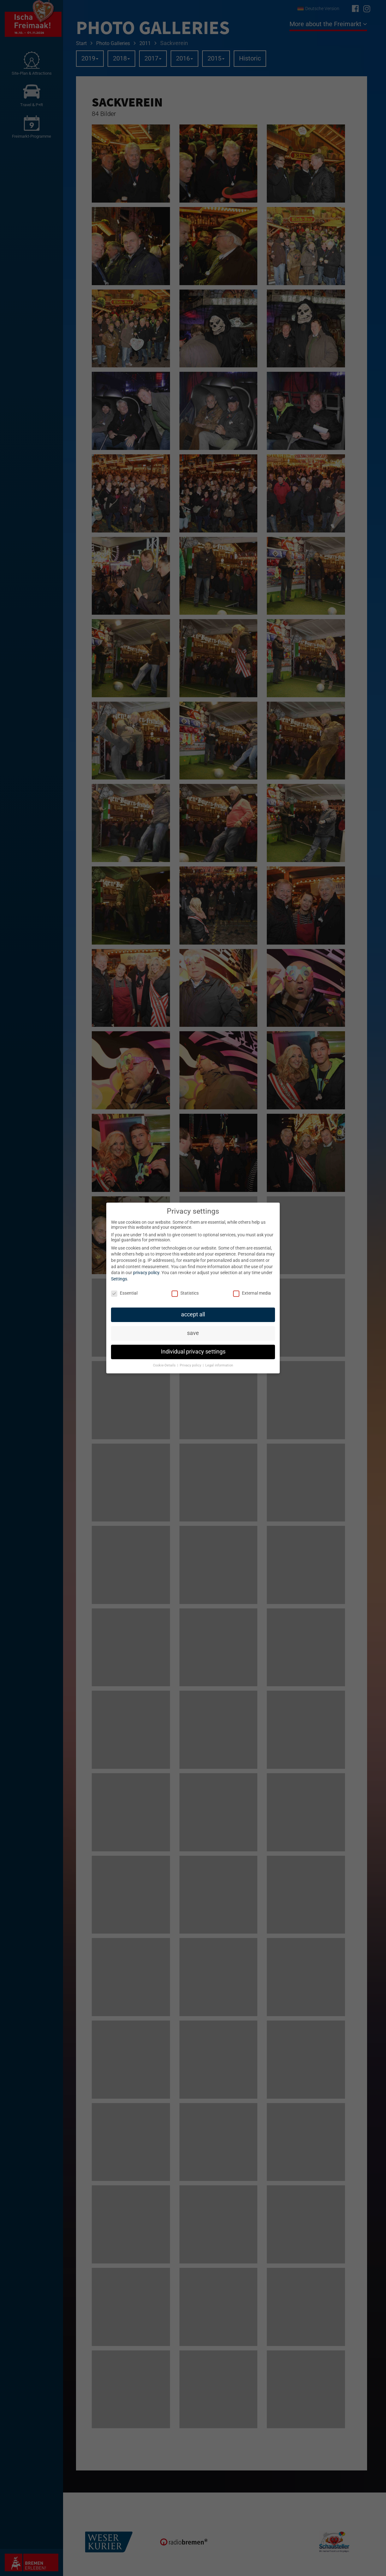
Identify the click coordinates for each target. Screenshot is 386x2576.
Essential (124, 1293)
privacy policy (146, 1272)
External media (252, 1293)
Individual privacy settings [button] (193, 1351)
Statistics (185, 1293)
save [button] (193, 1333)
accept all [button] (193, 1314)
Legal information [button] (219, 1365)
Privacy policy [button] (191, 1365)
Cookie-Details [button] (165, 1365)
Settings (119, 1278)
